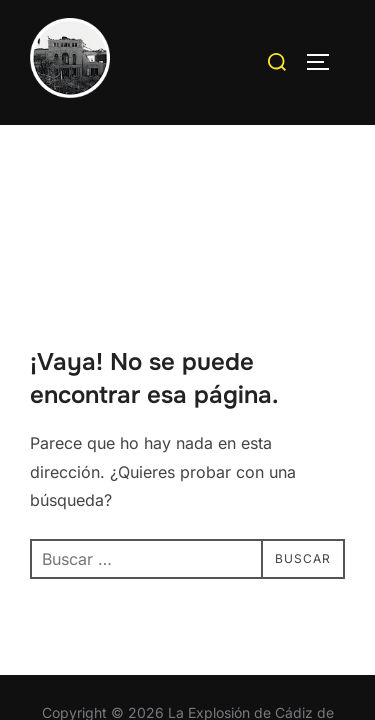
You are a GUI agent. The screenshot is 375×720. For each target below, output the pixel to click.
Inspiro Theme (139, 641)
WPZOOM (249, 641)
